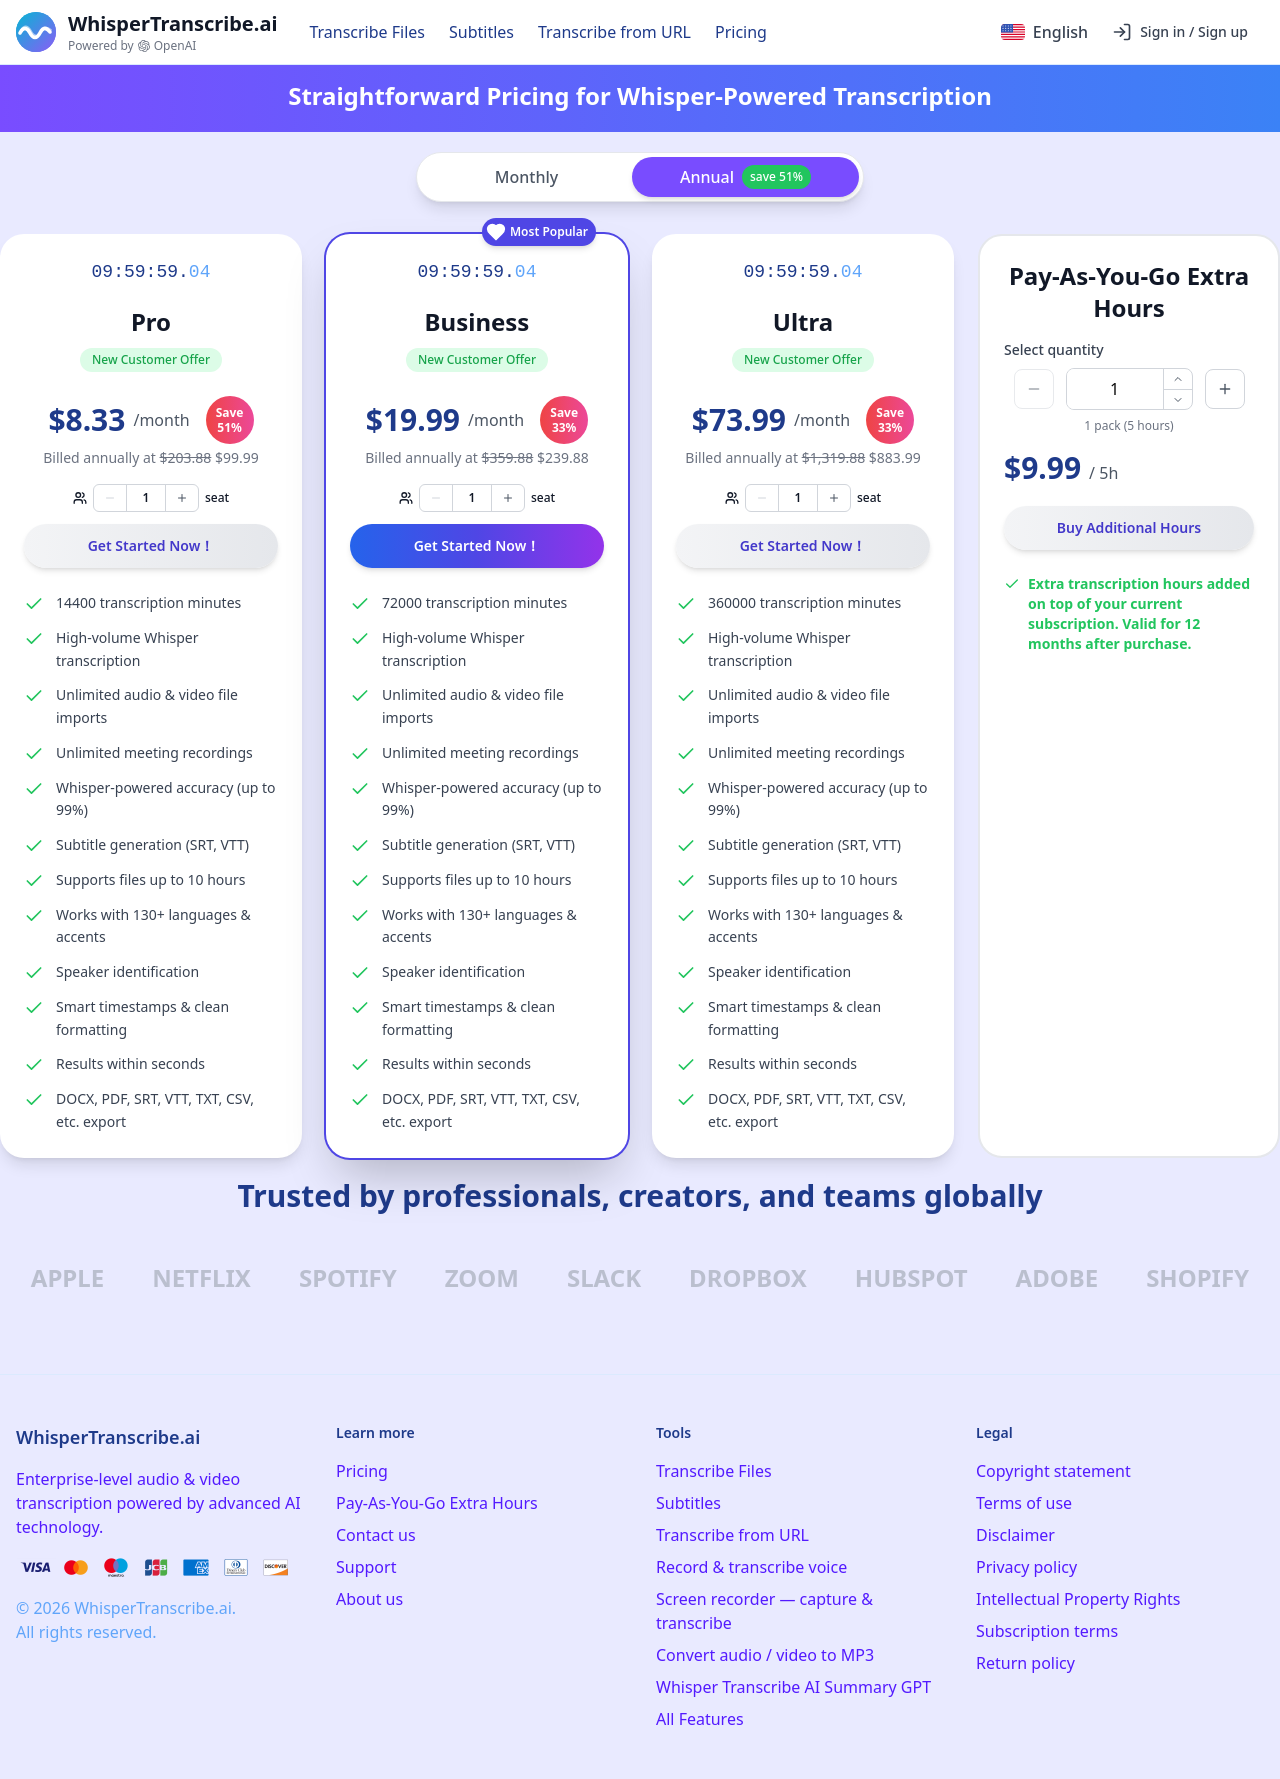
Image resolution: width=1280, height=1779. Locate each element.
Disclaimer (1015, 1535)
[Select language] (1044, 32)
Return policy (1025, 1663)
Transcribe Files (367, 32)
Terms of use (1024, 1503)
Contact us (376, 1535)
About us (369, 1599)
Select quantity (1054, 349)
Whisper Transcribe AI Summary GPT (793, 1687)
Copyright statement (1053, 1471)
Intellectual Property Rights (1078, 1599)
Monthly (526, 177)
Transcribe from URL (614, 32)
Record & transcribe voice (751, 1567)
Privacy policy (1026, 1567)
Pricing (741, 32)
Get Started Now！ (151, 545)
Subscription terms (1047, 1631)
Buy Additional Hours (1129, 527)
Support (366, 1567)
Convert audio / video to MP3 (765, 1655)
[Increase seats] (182, 498)
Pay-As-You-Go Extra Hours (437, 1503)
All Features (700, 1719)
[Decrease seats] (110, 498)
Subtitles (481, 32)
